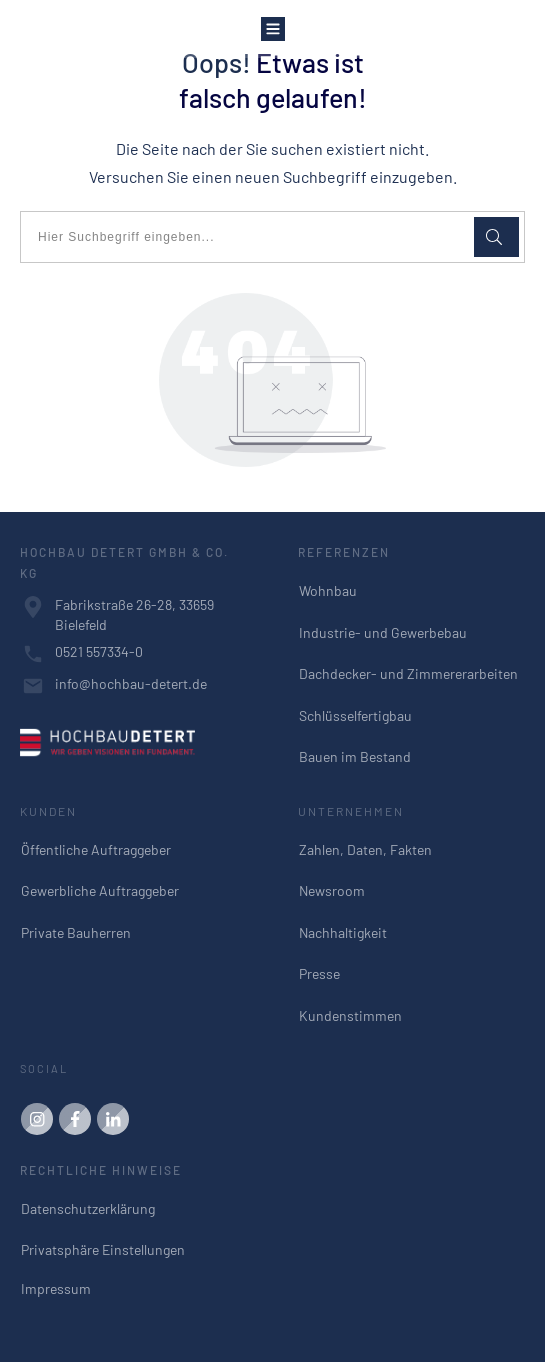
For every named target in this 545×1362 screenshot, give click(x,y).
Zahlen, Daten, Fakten (365, 849)
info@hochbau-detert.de (131, 683)
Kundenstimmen (350, 1015)
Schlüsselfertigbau (355, 715)
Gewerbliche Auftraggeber (100, 890)
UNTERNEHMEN (351, 811)
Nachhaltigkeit (343, 932)
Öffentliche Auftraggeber (96, 849)
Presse (319, 973)
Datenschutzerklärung (88, 1208)
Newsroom (332, 890)
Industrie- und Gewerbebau (383, 632)
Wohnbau (328, 590)
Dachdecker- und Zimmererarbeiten (408, 673)
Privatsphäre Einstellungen (103, 1249)
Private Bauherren (76, 932)
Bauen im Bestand (355, 756)
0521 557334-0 (99, 651)
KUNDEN (48, 811)
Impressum (56, 1288)
